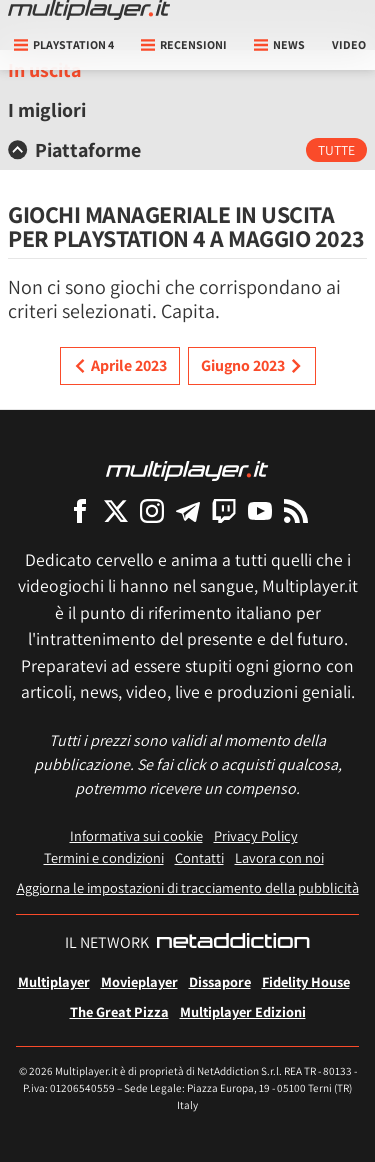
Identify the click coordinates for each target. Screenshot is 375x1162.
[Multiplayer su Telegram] (188, 510)
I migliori (47, 110)
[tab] (187, 150)
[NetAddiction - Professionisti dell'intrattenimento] (233, 943)
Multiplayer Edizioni (243, 1011)
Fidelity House (306, 981)
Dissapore (220, 981)
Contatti (199, 857)
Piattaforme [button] (74, 150)
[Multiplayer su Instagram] (152, 510)
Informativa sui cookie (136, 835)
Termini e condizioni (104, 857)
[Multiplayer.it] (89, 10)
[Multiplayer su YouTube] (260, 510)
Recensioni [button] (184, 44)
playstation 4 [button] (64, 44)
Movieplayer (139, 981)
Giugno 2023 (252, 366)
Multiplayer (54, 981)
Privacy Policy (256, 835)
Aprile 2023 (120, 366)
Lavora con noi (279, 857)
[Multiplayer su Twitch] (224, 510)
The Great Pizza (119, 1011)
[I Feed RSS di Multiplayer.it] (296, 510)
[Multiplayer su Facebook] (80, 510)
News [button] (279, 44)
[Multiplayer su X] (116, 510)
